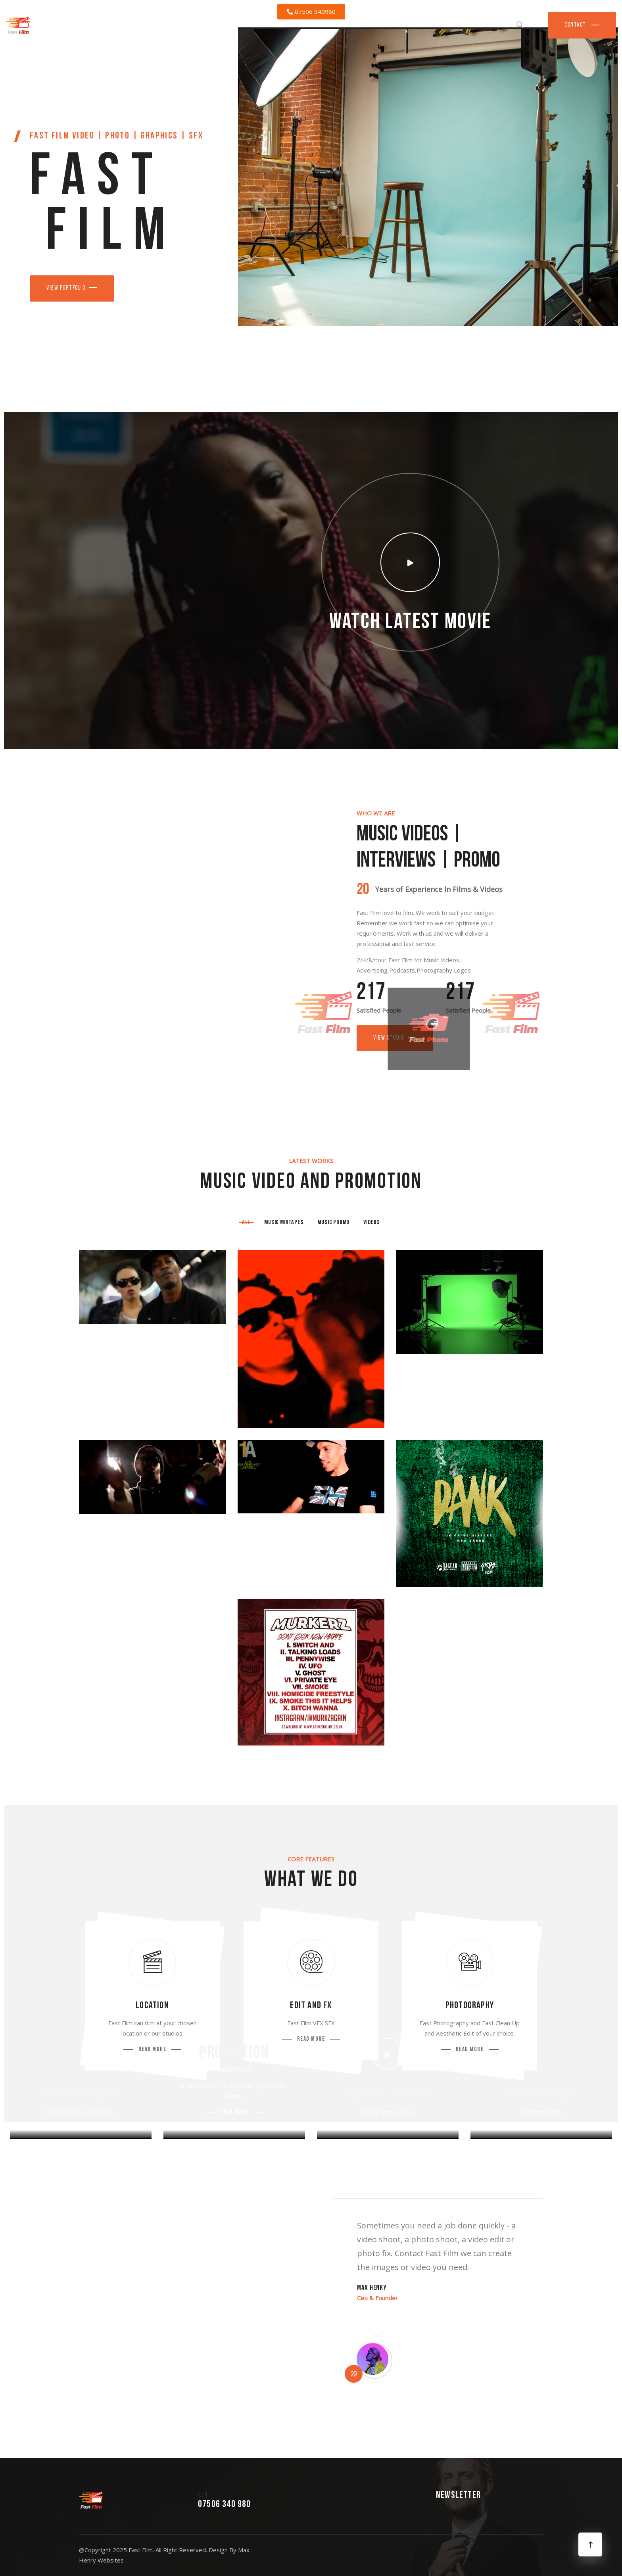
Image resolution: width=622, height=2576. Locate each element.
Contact (575, 25)
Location (152, 2006)
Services (494, 24)
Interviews (541, 2096)
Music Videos (388, 2096)
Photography (469, 2006)
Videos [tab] (371, 1222)
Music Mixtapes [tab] (283, 1222)
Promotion (234, 2053)
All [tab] (246, 1222)
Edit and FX (311, 2006)
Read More (152, 2050)
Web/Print (234, 2069)
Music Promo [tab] (333, 1222)
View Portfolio (65, 288)
